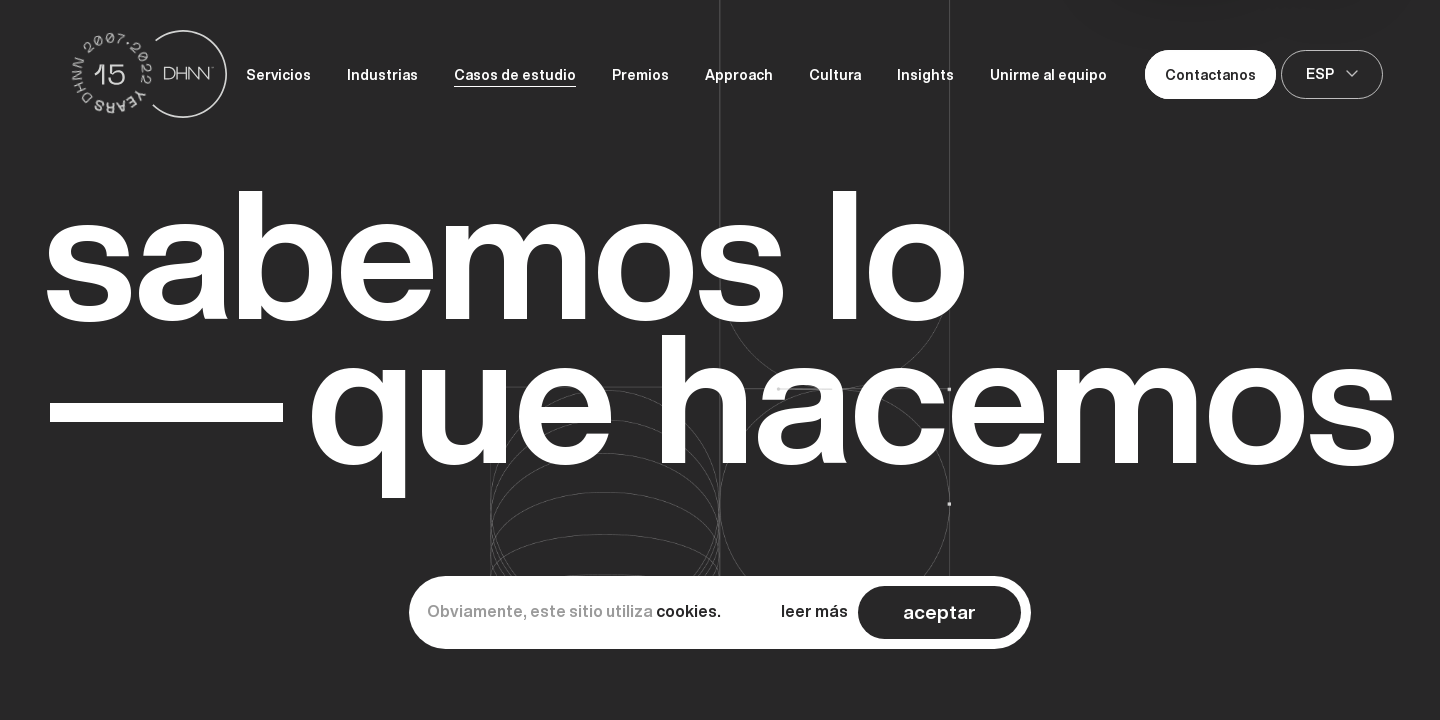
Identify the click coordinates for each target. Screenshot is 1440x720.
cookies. (688, 611)
